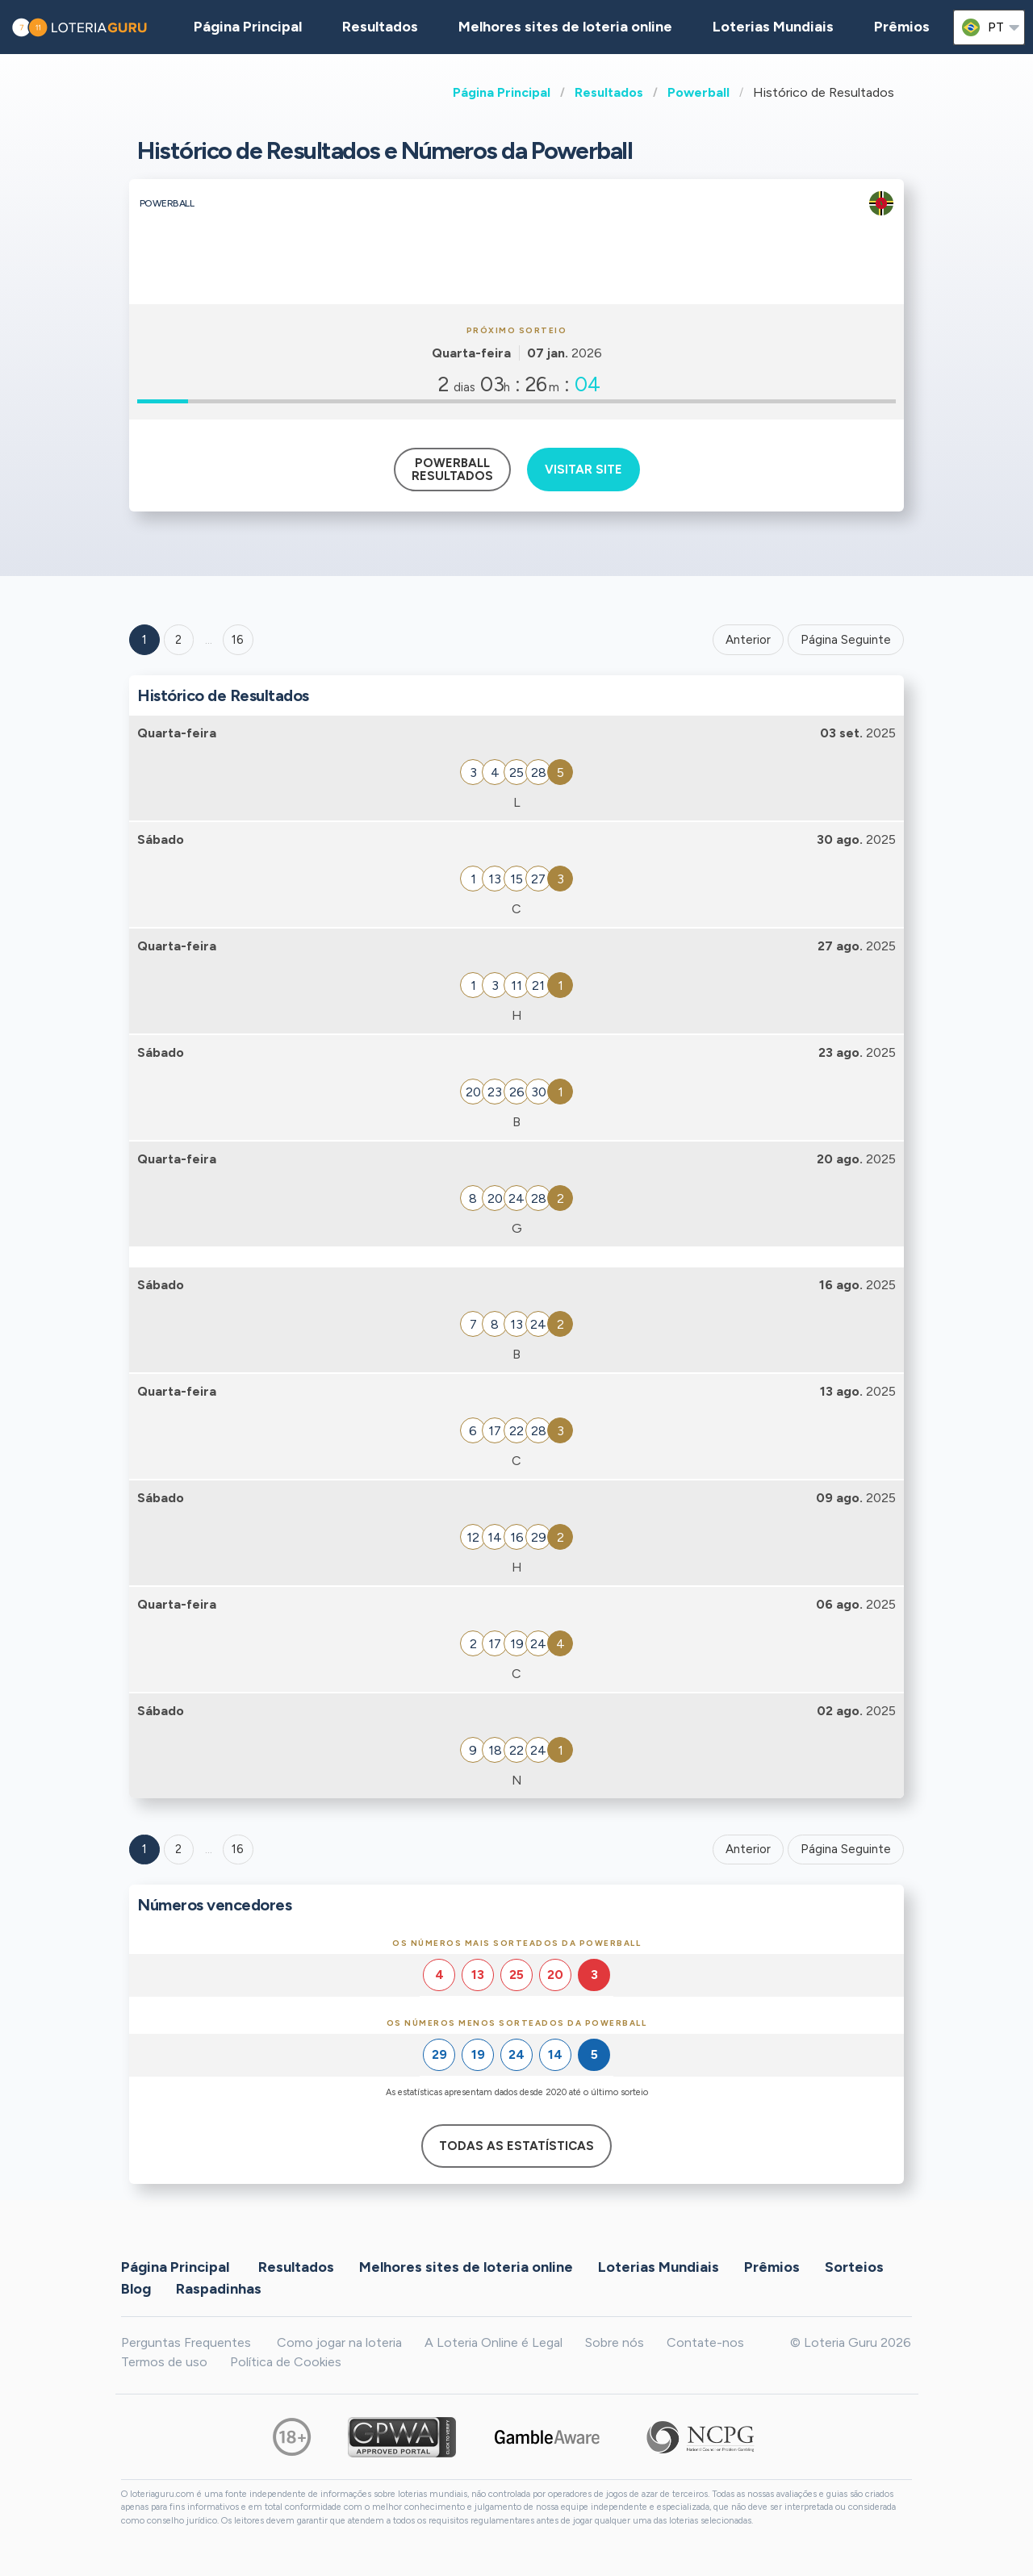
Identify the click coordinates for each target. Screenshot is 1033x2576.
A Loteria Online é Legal (493, 2342)
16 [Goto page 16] (238, 1849)
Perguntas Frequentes (186, 2342)
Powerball (698, 92)
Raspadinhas (218, 2289)
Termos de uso (164, 2361)
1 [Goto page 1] (144, 640)
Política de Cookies (285, 2361)
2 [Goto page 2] (178, 640)
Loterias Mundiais (773, 26)
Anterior (748, 640)
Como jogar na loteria (339, 2342)
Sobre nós (614, 2342)
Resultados (609, 92)
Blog (136, 2289)
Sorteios (854, 2267)
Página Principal (501, 92)
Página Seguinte (846, 640)
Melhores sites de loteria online (565, 26)
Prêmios (902, 26)
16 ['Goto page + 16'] (238, 640)
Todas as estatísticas (516, 2146)
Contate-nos (705, 2342)
